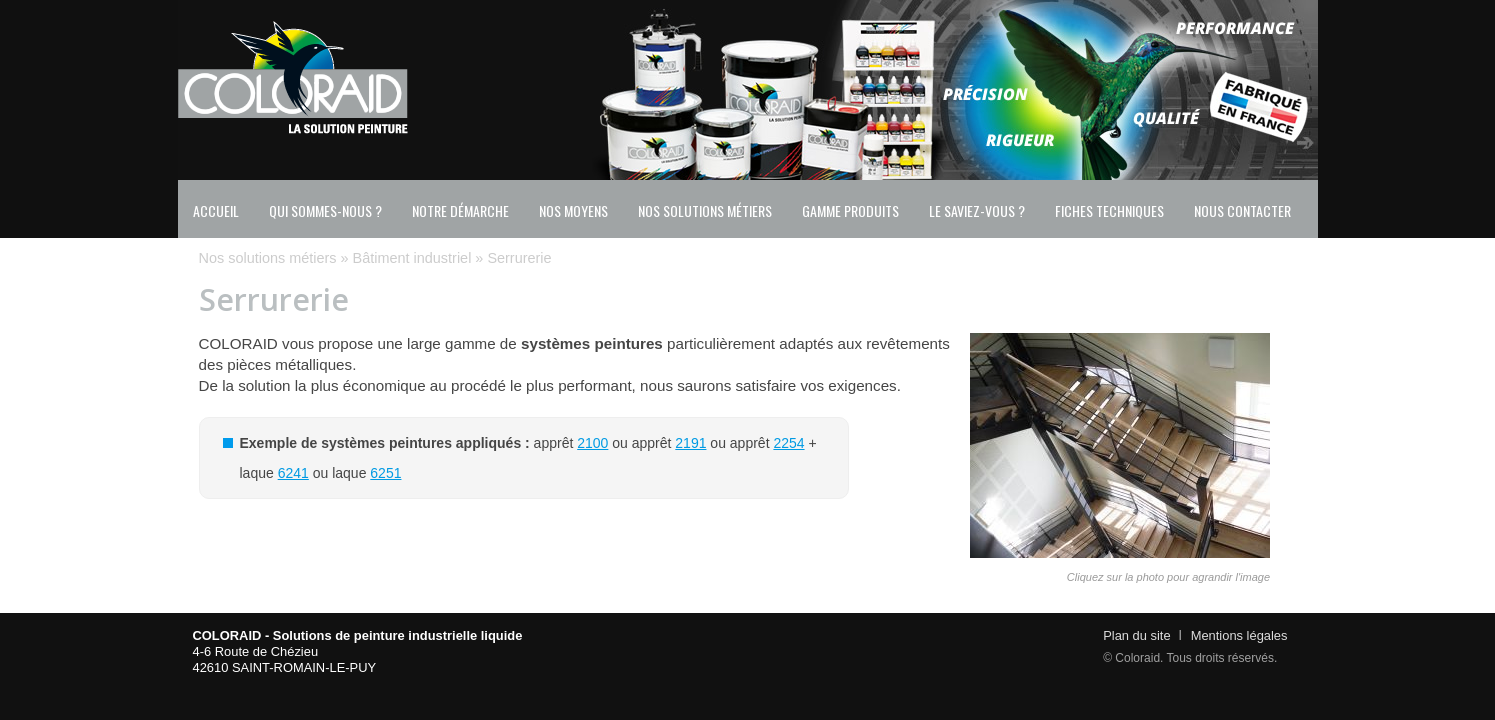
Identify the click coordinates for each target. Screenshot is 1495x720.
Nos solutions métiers (705, 210)
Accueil (216, 210)
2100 (592, 443)
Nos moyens (573, 210)
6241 (293, 473)
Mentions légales (1239, 635)
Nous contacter (1242, 210)
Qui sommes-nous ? (325, 210)
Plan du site (1136, 635)
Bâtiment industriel (412, 258)
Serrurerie (519, 258)
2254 (788, 443)
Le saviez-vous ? (977, 210)
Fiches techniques (1109, 210)
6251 (385, 473)
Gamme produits (850, 210)
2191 (690, 443)
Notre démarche (460, 210)
